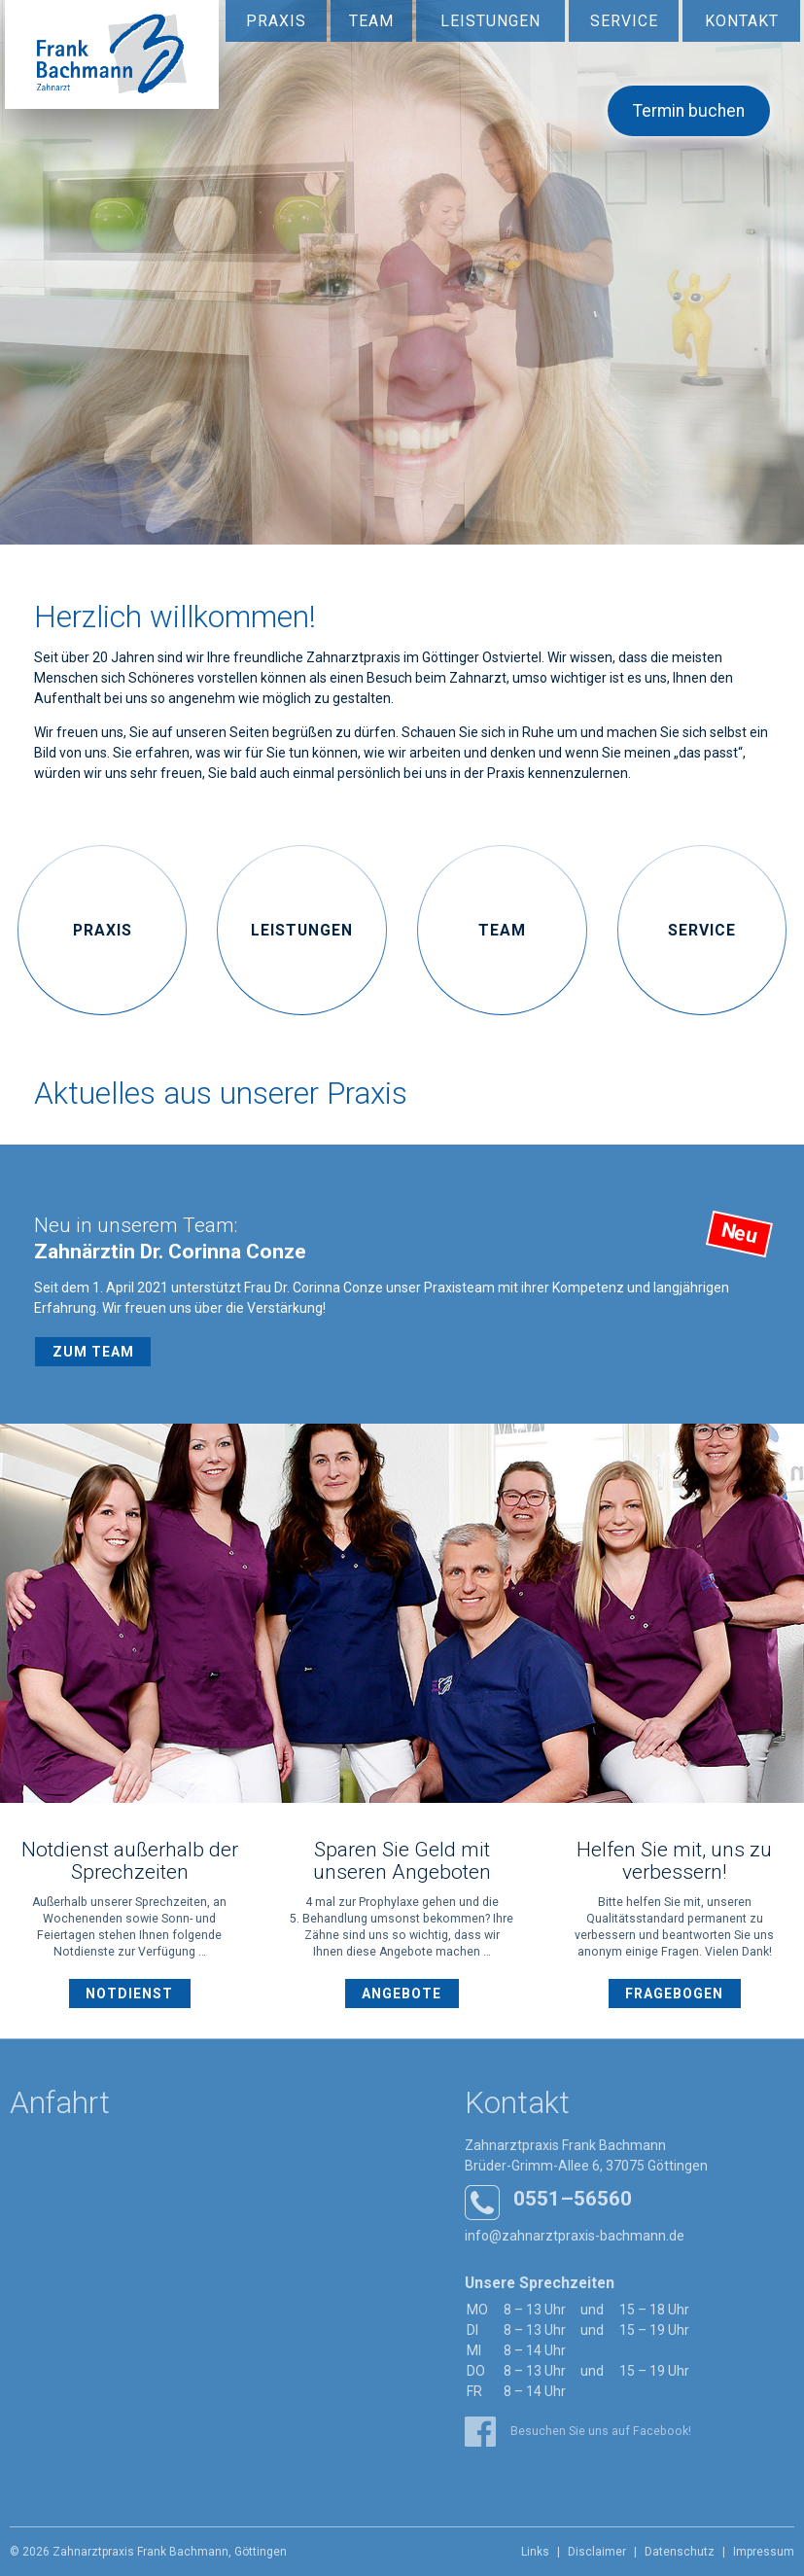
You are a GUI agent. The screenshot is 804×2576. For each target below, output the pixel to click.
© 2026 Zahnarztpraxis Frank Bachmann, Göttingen (148, 2551)
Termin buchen (689, 111)
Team (371, 21)
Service (624, 21)
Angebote (401, 1993)
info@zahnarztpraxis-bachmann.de (574, 2235)
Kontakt (742, 21)
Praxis (276, 21)
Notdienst (129, 1993)
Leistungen (490, 21)
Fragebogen (674, 1993)
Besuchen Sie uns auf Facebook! (578, 2432)
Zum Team (93, 1351)
